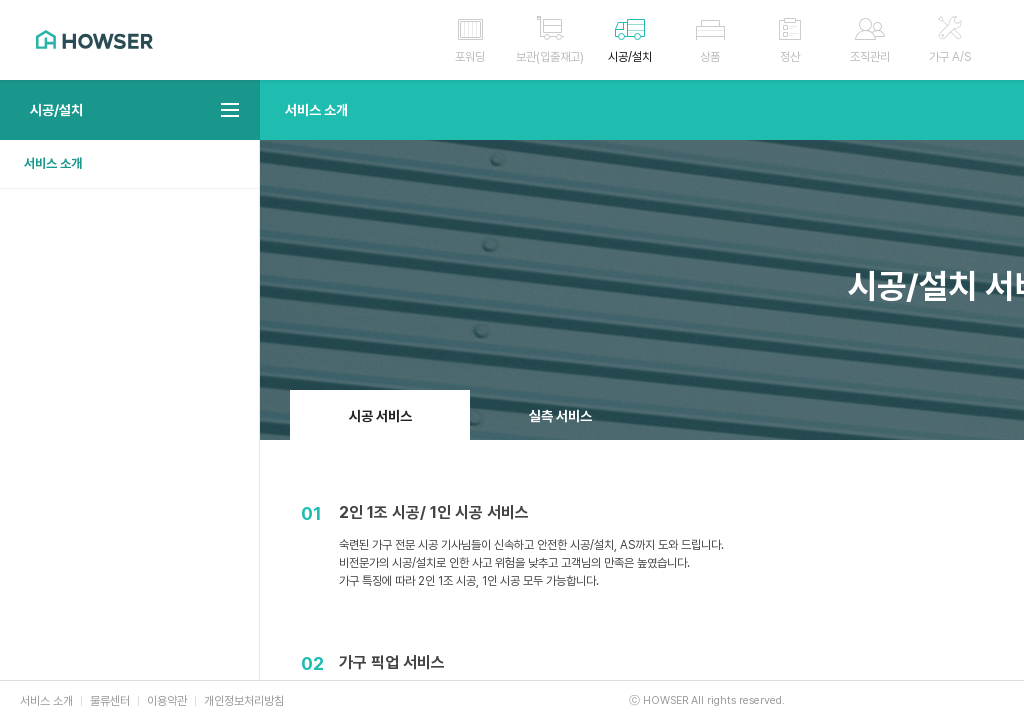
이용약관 (167, 701)
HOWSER (94, 39)
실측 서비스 (560, 416)
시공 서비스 (380, 416)
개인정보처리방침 (244, 701)
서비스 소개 (53, 163)
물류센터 (110, 701)
